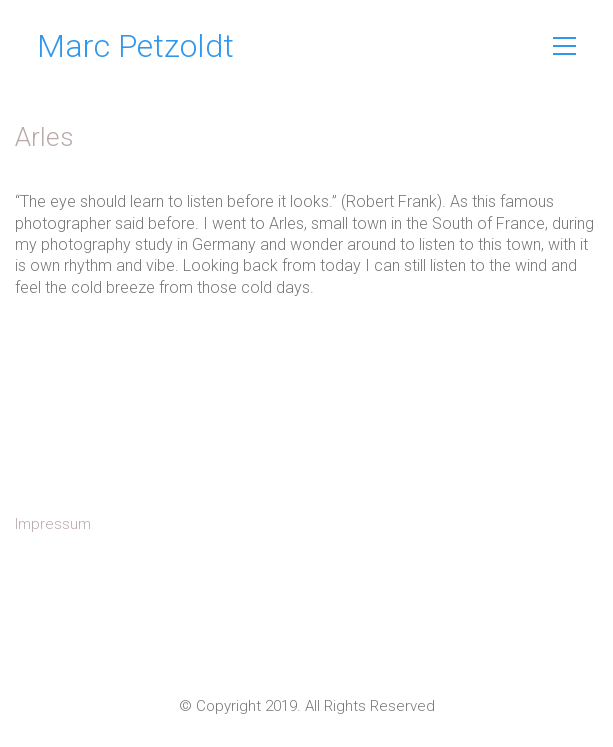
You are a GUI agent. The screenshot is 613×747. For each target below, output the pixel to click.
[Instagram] (307, 647)
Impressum (53, 524)
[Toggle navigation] (564, 46)
